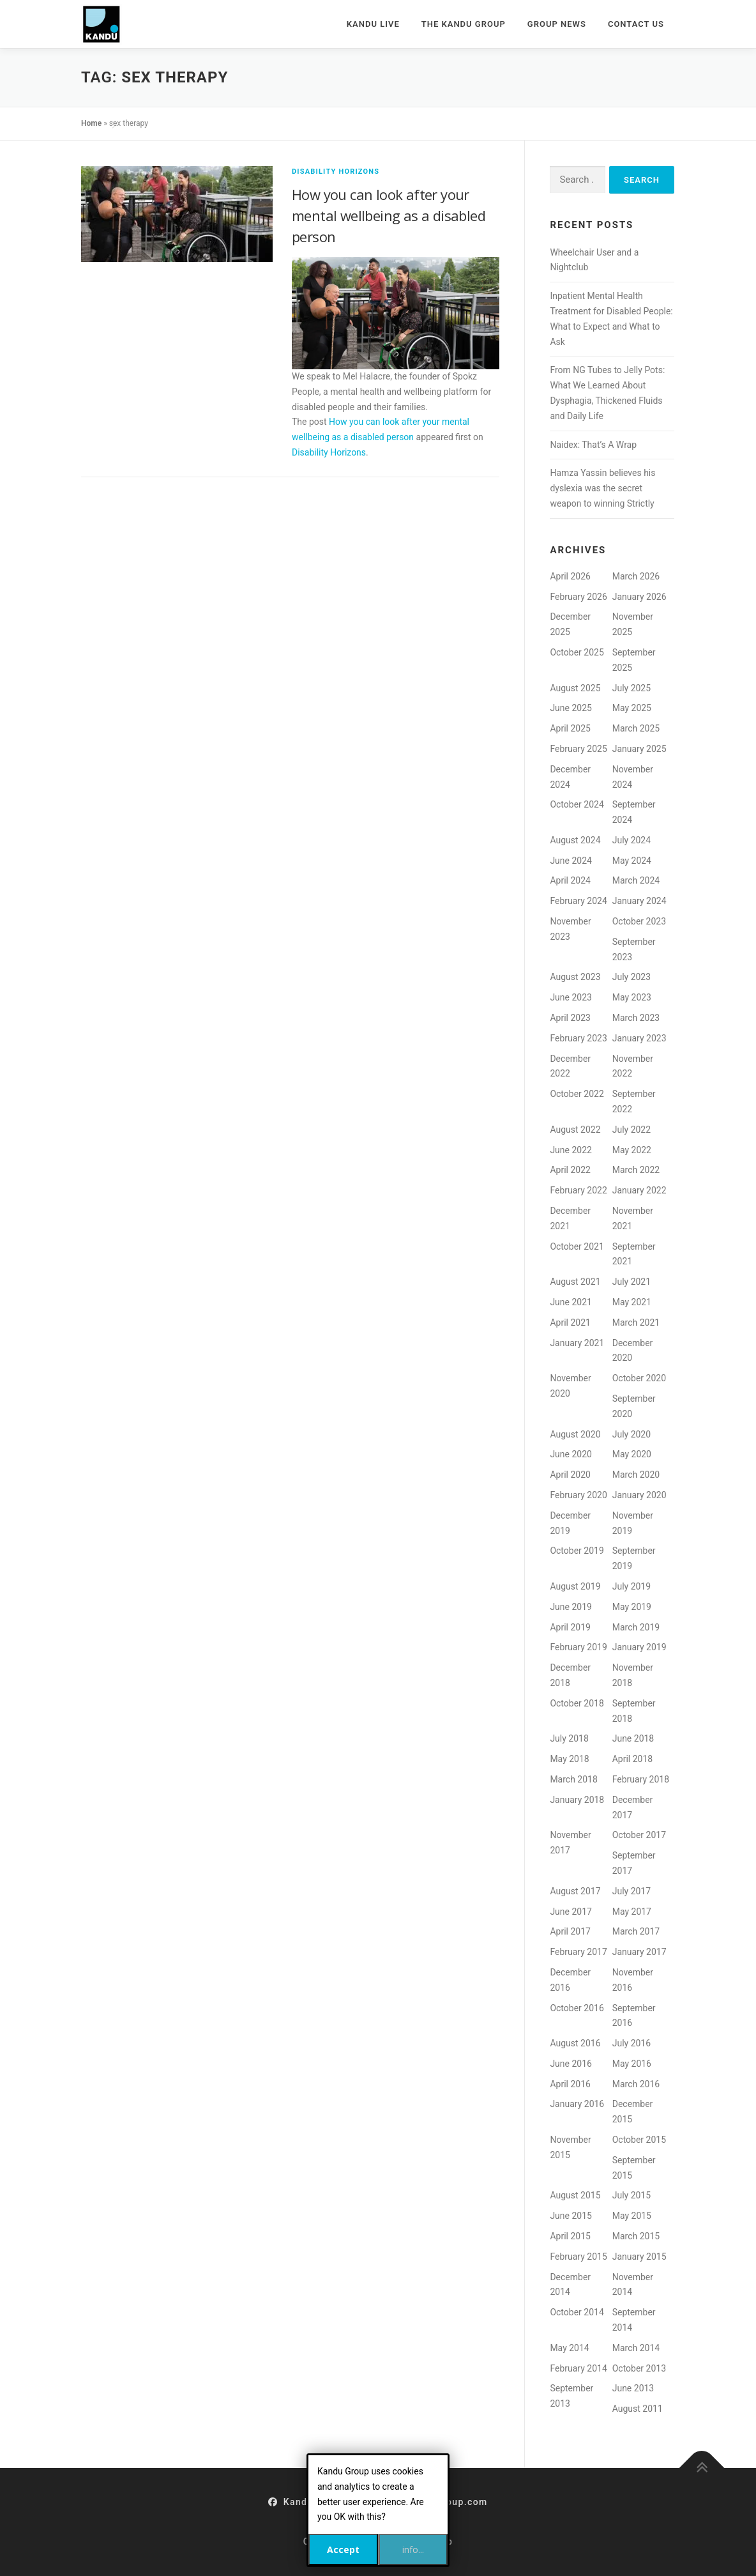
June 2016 (571, 2063)
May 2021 (631, 1302)
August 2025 (575, 688)
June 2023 (571, 997)
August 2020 (575, 1434)
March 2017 (636, 1931)
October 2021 (576, 1246)
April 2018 (632, 1759)
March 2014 (636, 2348)
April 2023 (570, 1018)
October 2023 (639, 921)
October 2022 (576, 1094)
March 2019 (636, 1627)
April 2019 (570, 1627)
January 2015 (639, 2256)
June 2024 (571, 860)
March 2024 (636, 880)
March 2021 (636, 1322)
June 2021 (571, 1302)
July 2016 (631, 2043)
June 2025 (571, 708)
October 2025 (576, 652)
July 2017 (631, 1891)
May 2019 (631, 1607)
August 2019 (575, 1586)
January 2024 (639, 901)
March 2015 (636, 2236)
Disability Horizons (335, 171)
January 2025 (639, 749)
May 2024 (631, 860)
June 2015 (571, 2216)
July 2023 (631, 977)
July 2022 (631, 1129)
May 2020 (631, 1454)
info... (413, 2549)
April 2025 (570, 728)
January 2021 (577, 1343)
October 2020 (639, 1378)
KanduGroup (305, 2502)
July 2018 (569, 1738)
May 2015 (631, 2216)
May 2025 (631, 708)
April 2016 (570, 2084)
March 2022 (636, 1170)
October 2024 (576, 804)
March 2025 (636, 728)
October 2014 (576, 2312)
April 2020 (570, 1474)
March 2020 (636, 1474)
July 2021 (631, 1281)
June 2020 (571, 1454)
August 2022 (575, 1129)
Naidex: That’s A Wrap (593, 445)
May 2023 (631, 997)
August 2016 (575, 2043)
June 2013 (633, 2388)
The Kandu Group (463, 24)
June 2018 (633, 1738)
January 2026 (639, 597)
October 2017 (639, 1835)
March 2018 (573, 1779)
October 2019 (576, 1550)
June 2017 (571, 1911)
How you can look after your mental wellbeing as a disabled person (388, 215)
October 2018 (576, 1703)
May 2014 (569, 2348)
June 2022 (571, 1150)
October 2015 (639, 2140)
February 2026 (578, 597)
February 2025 (578, 749)
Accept (343, 2549)
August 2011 (637, 2409)
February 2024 (578, 901)
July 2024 (631, 840)
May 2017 (631, 1911)
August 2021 (575, 1281)
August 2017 (575, 1891)
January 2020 (639, 1495)
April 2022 (570, 1170)
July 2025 (631, 688)
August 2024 (575, 840)
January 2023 (639, 1038)
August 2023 (575, 977)
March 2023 (636, 1018)
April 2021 (570, 1322)
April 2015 (570, 2236)
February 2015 (578, 2256)
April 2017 (570, 1931)
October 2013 (639, 2368)
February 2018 (640, 1779)
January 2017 (639, 1952)
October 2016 (576, 2008)
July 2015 (631, 2195)
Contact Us (636, 24)
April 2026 (570, 576)
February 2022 (578, 1190)
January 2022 (639, 1190)
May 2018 (569, 1759)
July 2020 (631, 1434)
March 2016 (636, 2084)
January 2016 (577, 2104)
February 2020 (578, 1495)
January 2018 (577, 1800)
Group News (556, 24)
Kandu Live (373, 24)
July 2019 (631, 1586)
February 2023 (578, 1038)
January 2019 (639, 1647)
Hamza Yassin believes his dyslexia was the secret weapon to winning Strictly (602, 488)
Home (91, 123)
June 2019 (571, 1607)
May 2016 (631, 2063)
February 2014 (578, 2368)
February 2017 (578, 1952)
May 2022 (631, 1150)
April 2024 (570, 880)
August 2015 (575, 2195)
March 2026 (636, 576)
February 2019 (578, 1647)
